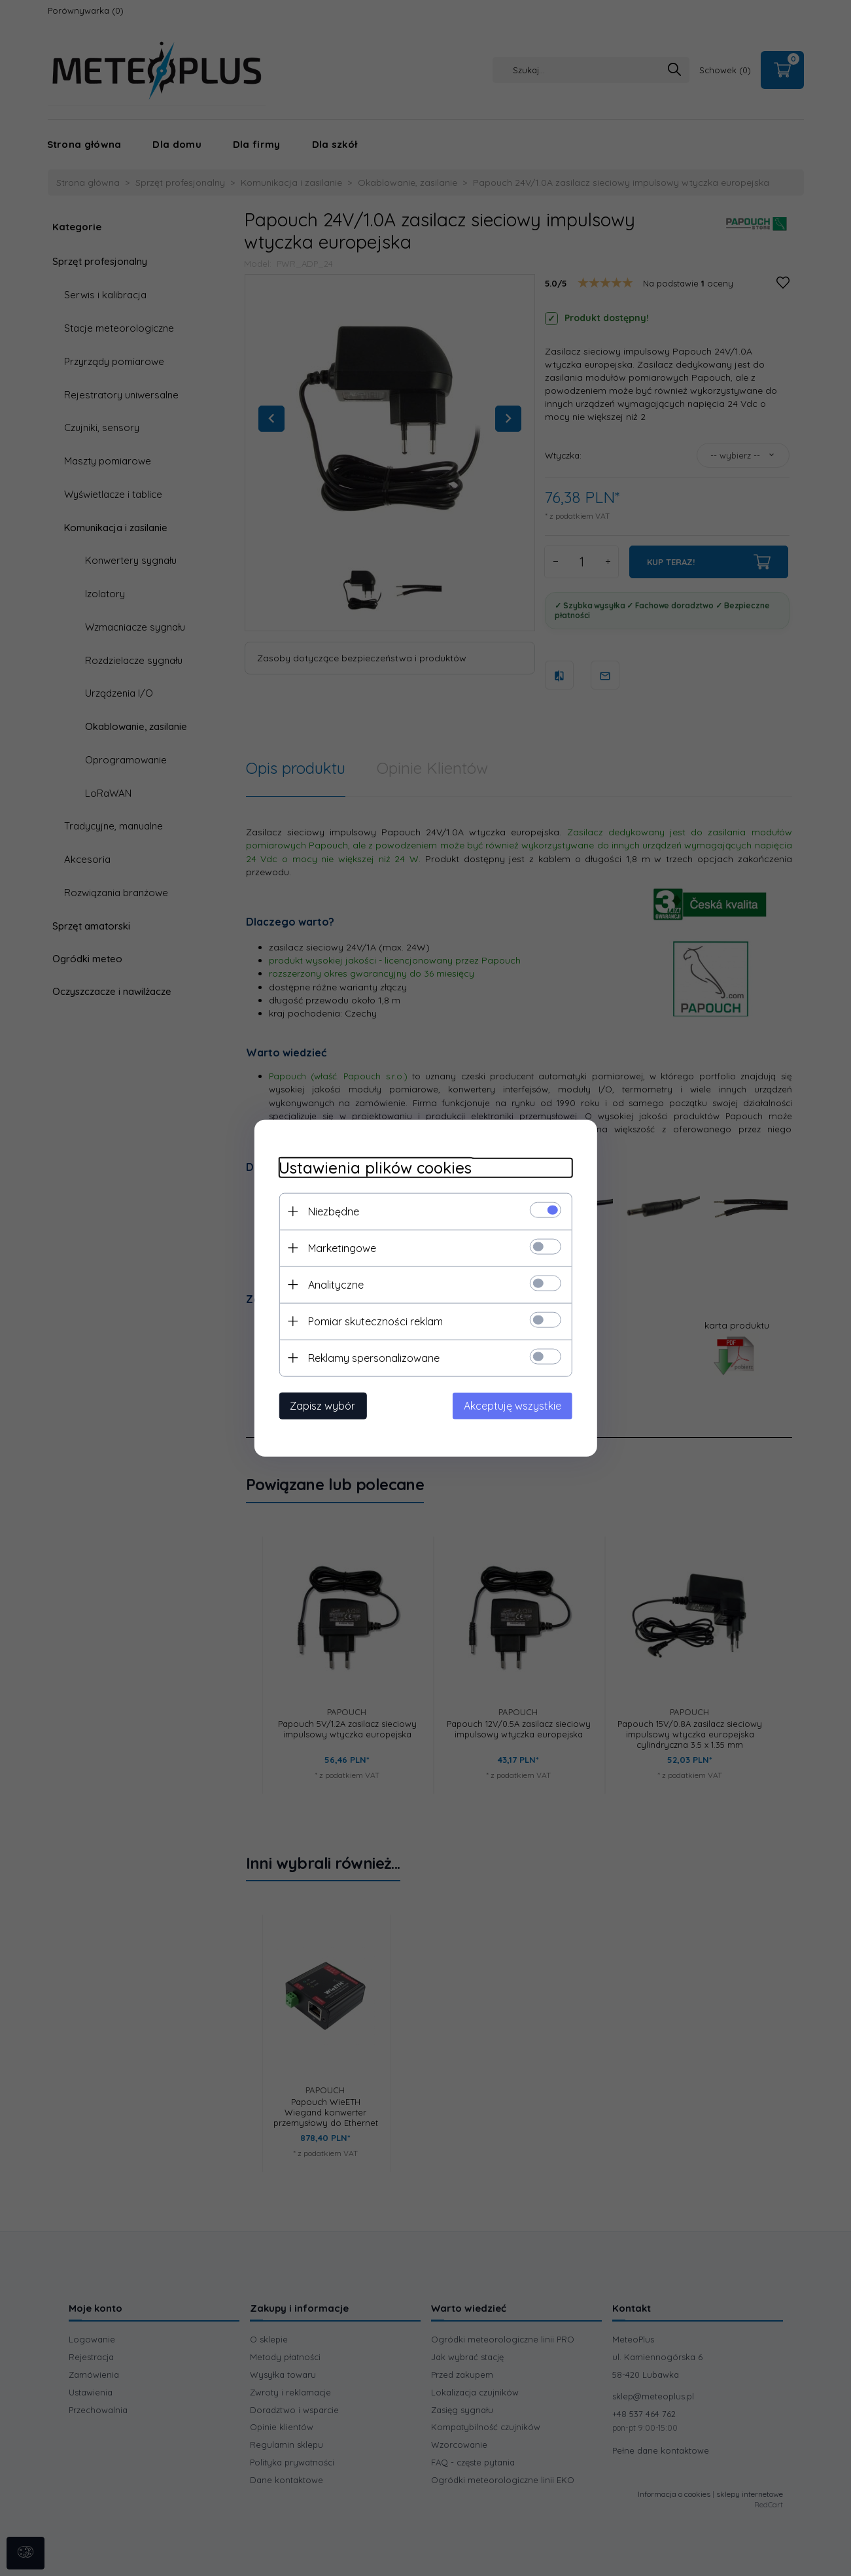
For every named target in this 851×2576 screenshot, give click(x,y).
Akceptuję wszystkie (516, 1405)
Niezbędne (330, 1210)
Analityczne (332, 1284)
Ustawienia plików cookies (371, 1167)
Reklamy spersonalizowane (370, 1357)
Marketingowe (339, 1247)
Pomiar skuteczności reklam (372, 1320)
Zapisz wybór (319, 1405)
